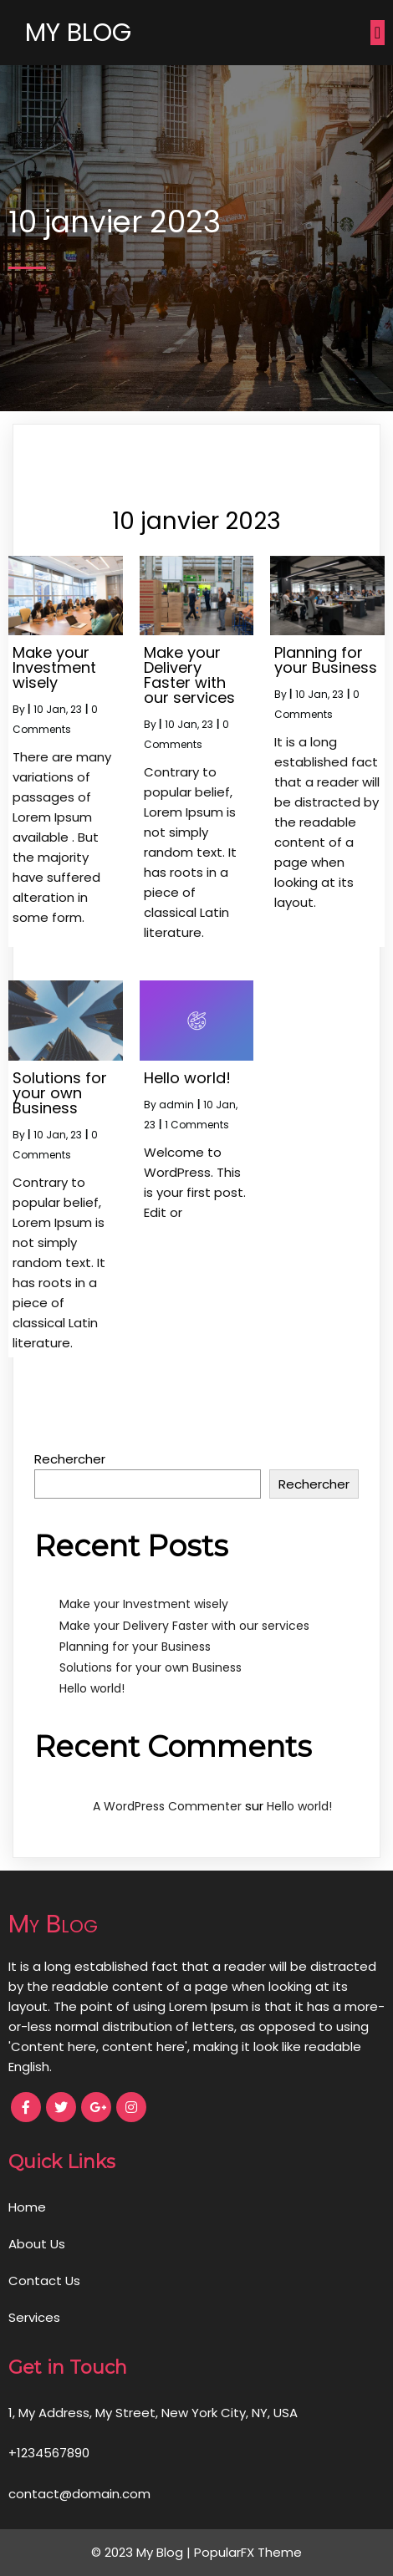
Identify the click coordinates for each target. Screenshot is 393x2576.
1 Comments (197, 1124)
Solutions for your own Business (150, 1667)
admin (176, 1104)
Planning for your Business (135, 1646)
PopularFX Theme (248, 2552)
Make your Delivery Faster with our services (184, 1625)
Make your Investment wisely (143, 1604)
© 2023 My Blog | (142, 2552)
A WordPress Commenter (167, 1806)
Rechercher (69, 1459)
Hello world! (92, 1688)
